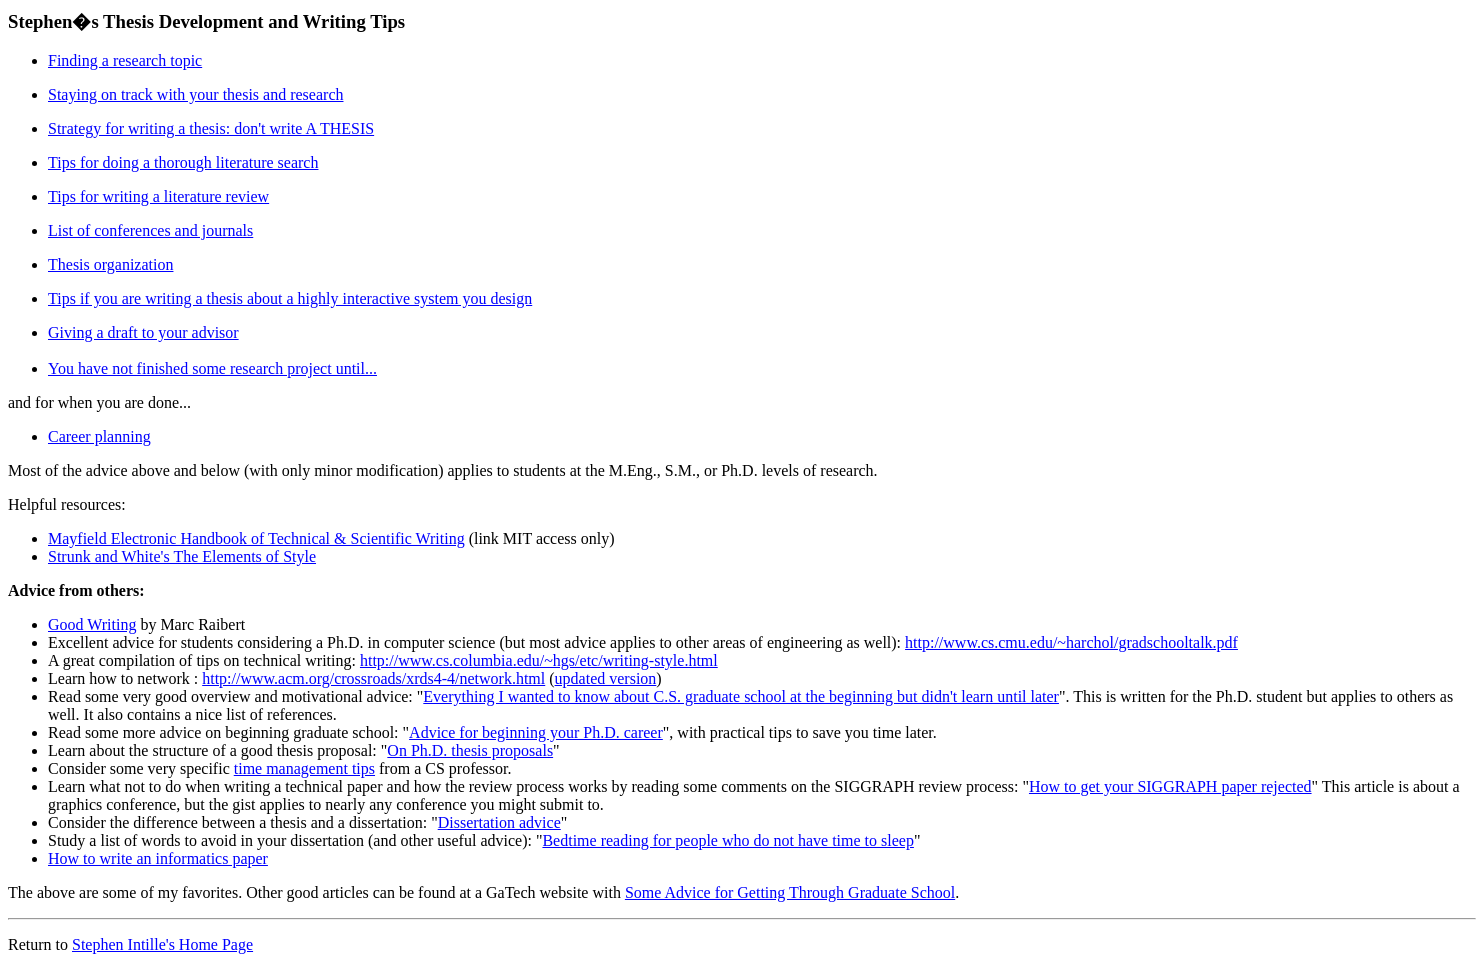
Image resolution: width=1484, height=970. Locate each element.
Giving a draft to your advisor (143, 332)
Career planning (99, 436)
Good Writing (92, 624)
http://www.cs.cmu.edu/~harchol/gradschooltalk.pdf (1071, 642)
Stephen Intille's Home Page (162, 944)
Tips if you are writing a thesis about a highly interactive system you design (290, 298)
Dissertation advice (499, 822)
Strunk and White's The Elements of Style (182, 556)
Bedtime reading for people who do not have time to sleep (727, 840)
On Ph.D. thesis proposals (470, 750)
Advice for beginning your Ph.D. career (536, 732)
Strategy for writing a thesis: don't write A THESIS (211, 128)
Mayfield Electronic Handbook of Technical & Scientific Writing (256, 538)
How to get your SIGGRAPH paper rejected (1170, 786)
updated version (606, 678)
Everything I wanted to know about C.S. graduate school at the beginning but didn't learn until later (741, 696)
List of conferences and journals (150, 230)
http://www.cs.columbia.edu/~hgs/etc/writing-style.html (539, 660)
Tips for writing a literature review (158, 196)
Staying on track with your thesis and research (195, 94)
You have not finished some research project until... (212, 368)
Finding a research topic (125, 60)
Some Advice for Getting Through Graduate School (790, 892)
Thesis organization (110, 264)
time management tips (304, 768)
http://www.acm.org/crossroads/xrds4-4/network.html (373, 678)
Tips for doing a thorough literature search (183, 162)
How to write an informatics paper (158, 858)
